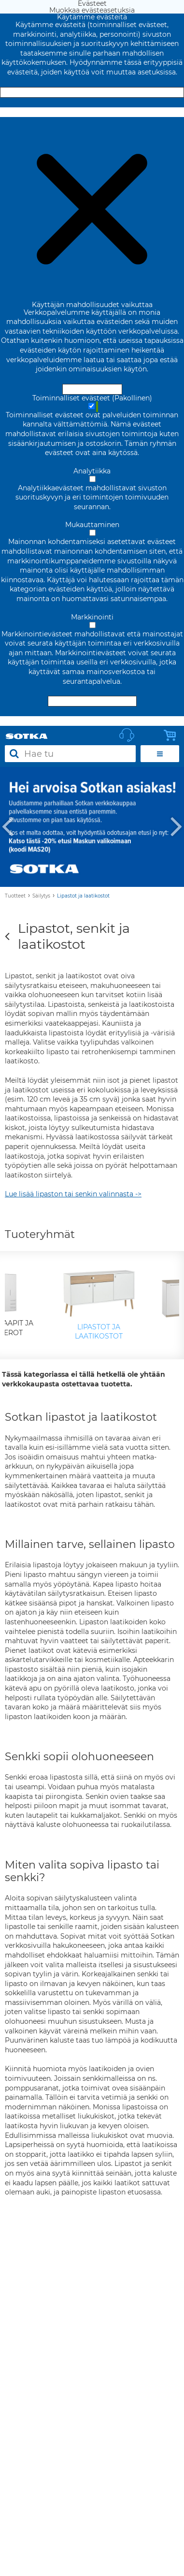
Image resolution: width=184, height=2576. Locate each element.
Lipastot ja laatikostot (83, 896)
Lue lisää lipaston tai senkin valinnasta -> (73, 1194)
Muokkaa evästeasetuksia (92, 112)
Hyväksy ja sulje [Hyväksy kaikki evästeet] (92, 92)
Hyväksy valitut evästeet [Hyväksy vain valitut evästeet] (92, 701)
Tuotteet (15, 896)
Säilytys (41, 896)
